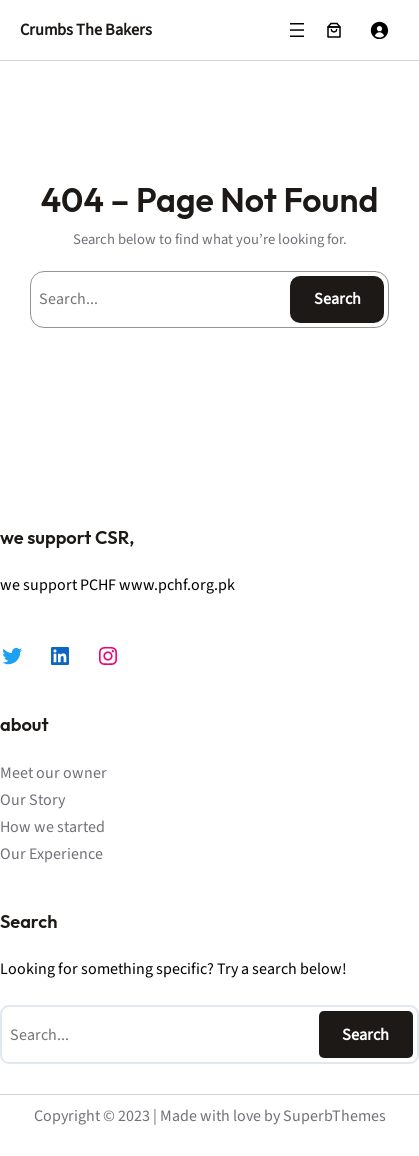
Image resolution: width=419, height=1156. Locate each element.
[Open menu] (297, 30)
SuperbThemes (334, 1116)
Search (337, 299)
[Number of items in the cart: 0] (334, 30)
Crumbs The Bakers (86, 29)
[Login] (379, 30)
